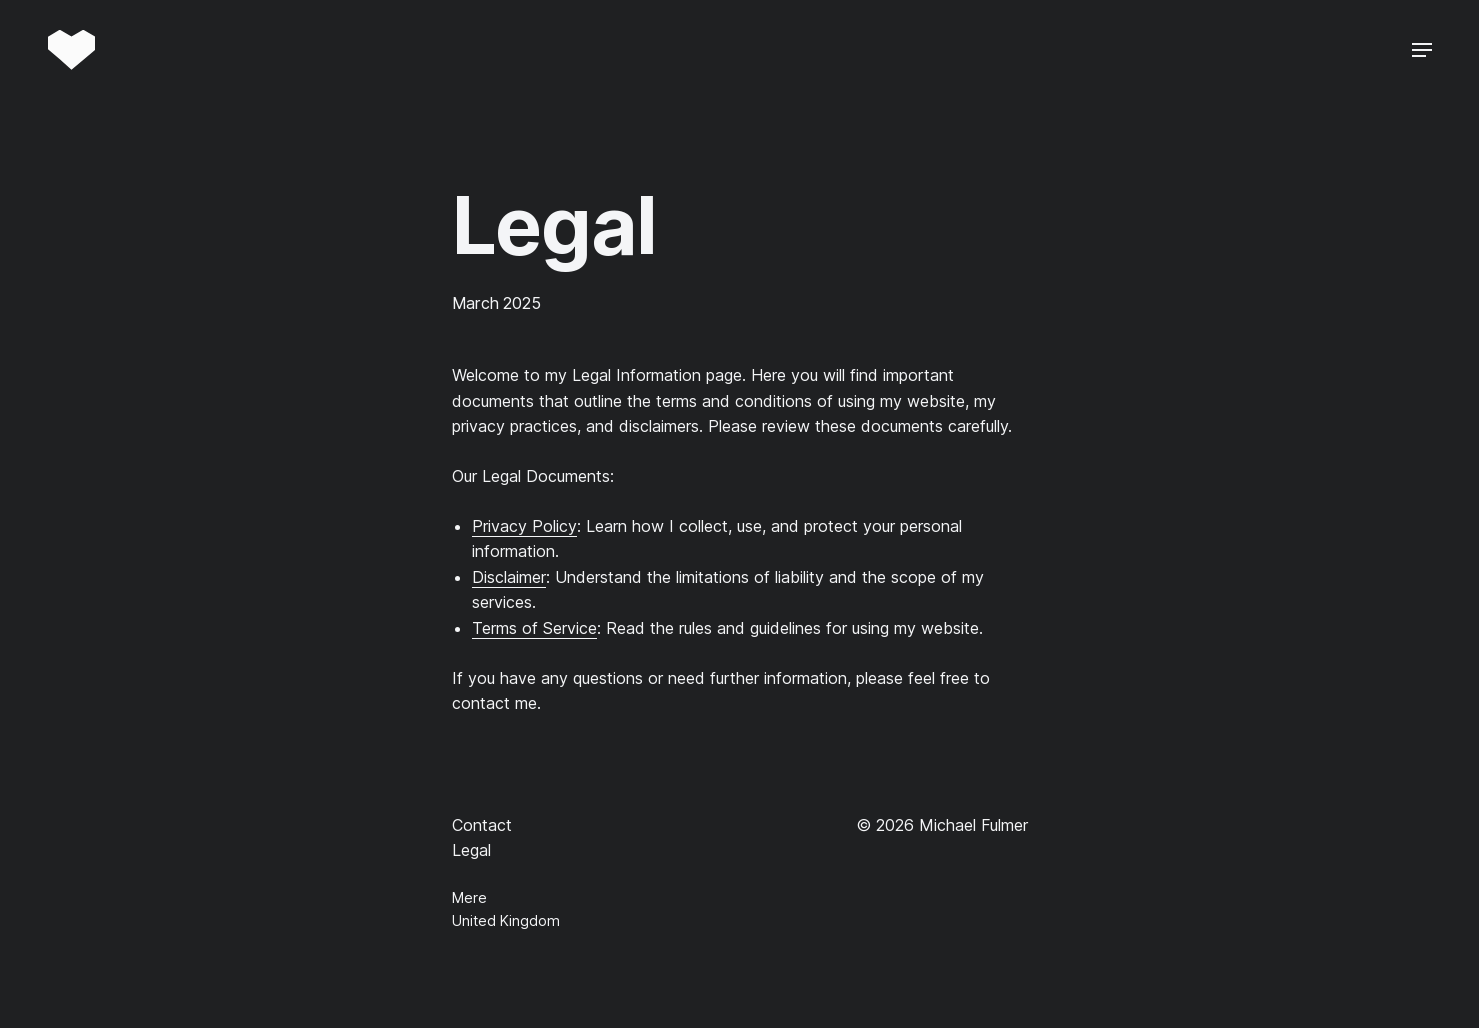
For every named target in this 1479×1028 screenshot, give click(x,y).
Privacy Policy (524, 526)
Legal (471, 850)
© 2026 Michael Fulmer (942, 825)
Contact (482, 825)
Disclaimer (509, 577)
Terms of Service (534, 628)
